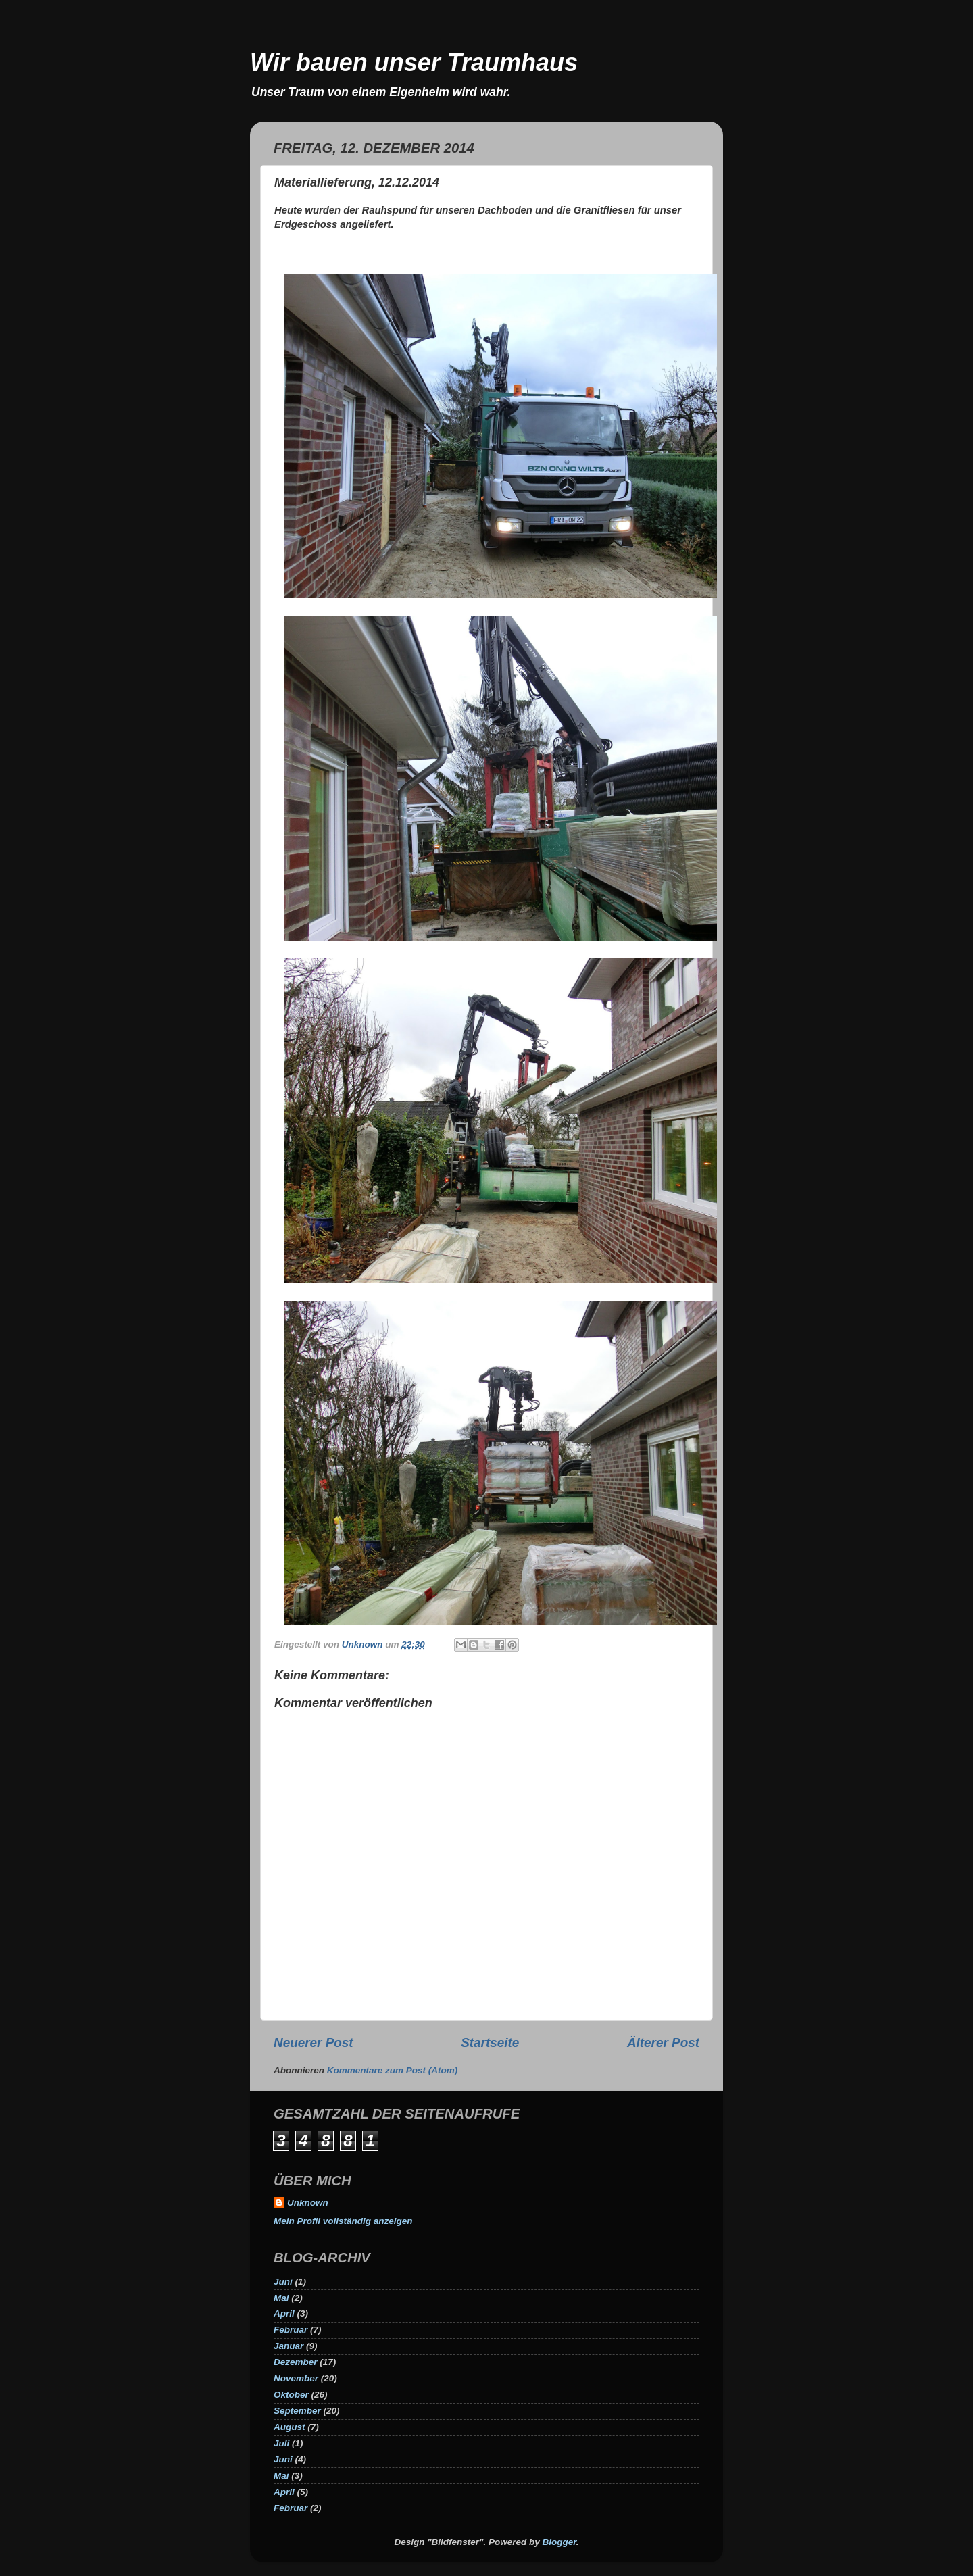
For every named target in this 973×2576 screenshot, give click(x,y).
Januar (288, 2346)
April (284, 2313)
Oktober (291, 2394)
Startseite (490, 2042)
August (289, 2427)
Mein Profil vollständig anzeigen (343, 2221)
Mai (281, 2298)
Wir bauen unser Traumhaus (414, 62)
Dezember (296, 2362)
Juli (281, 2443)
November (296, 2378)
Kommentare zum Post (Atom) (392, 2070)
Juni (283, 2282)
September (297, 2411)
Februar (290, 2330)
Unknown (307, 2203)
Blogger (559, 2542)
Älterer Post (663, 2042)
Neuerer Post (313, 2042)
